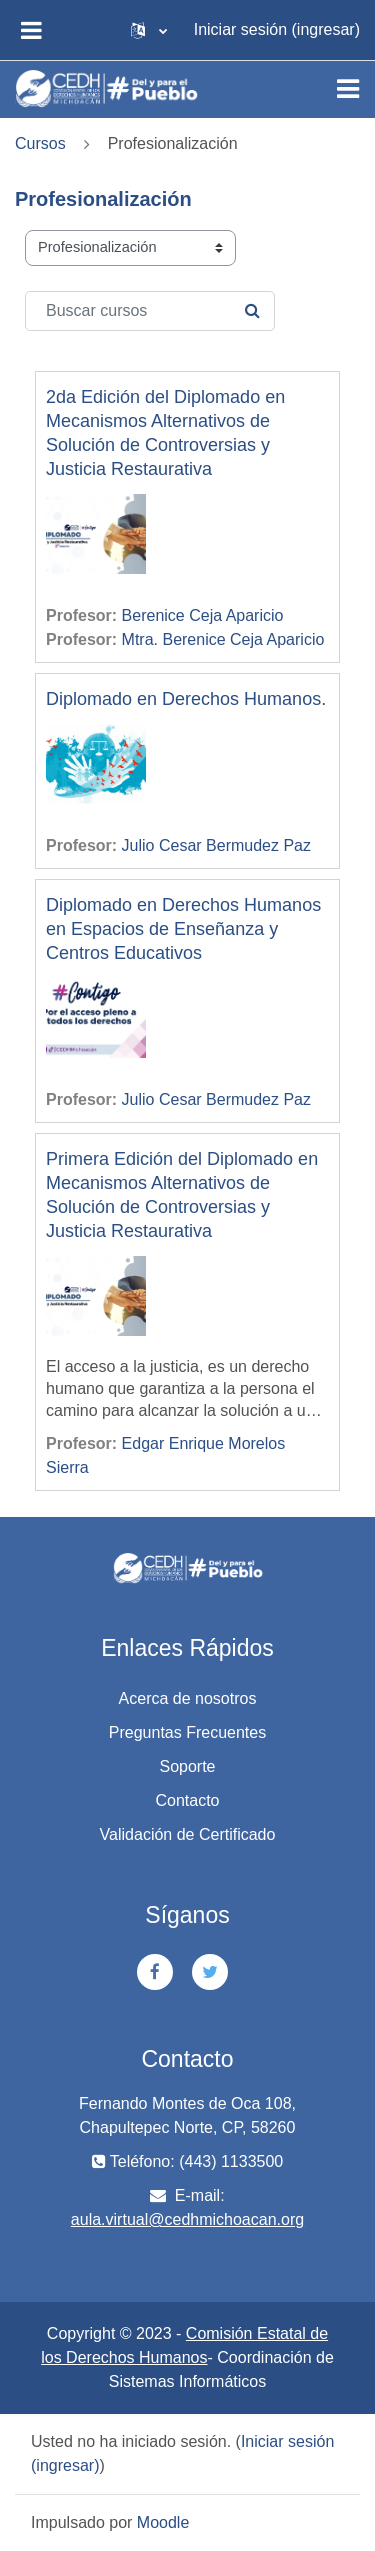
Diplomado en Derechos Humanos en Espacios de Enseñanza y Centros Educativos (183, 929)
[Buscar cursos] (150, 311)
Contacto (187, 1800)
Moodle (163, 2522)
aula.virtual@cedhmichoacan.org (187, 2219)
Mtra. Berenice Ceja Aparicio (223, 639)
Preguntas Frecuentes (187, 1732)
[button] (149, 30)
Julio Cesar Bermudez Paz (216, 845)
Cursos (40, 143)
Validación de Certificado (188, 1834)
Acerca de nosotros (188, 1698)
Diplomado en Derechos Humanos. (186, 699)
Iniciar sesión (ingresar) (277, 29)
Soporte (187, 1766)
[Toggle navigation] (348, 89)
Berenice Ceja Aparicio (203, 615)
